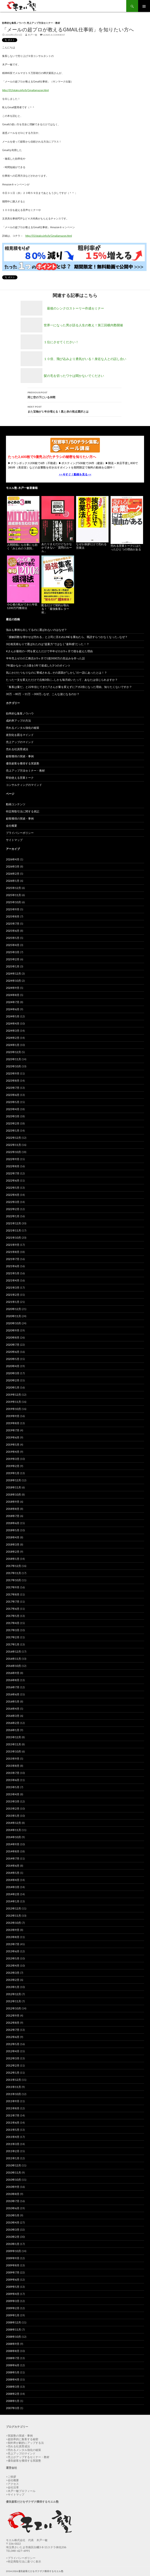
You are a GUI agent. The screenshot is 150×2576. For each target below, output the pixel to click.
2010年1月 (12, 2244)
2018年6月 (12, 1523)
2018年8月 (12, 1508)
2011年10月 (13, 2094)
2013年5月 (12, 1958)
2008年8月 (12, 2351)
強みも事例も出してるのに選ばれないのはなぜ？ (36, 629)
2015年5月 (12, 1787)
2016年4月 (12, 1708)
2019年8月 (12, 1423)
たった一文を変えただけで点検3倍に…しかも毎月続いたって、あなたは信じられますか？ (62, 679)
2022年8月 (12, 1166)
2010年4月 (12, 2222)
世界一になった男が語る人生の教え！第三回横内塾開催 (83, 325)
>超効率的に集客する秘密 (22, 2439)
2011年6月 (12, 2122)
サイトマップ (14, 840)
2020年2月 (12, 1380)
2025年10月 (13, 902)
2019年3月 (12, 1458)
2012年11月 (13, 2001)
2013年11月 (13, 1915)
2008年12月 (13, 2322)
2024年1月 (12, 1045)
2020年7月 (12, 1344)
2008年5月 (12, 2372)
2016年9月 (12, 1673)
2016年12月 (13, 1651)
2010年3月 (12, 2229)
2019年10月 (13, 1409)
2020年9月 (12, 1330)
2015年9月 (12, 1758)
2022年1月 (12, 1216)
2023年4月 (12, 1109)
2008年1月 (12, 2401)
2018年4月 (12, 1537)
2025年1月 (12, 966)
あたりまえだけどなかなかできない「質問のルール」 (56, 547)
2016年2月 (12, 1723)
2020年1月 (12, 1387)
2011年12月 (13, 2079)
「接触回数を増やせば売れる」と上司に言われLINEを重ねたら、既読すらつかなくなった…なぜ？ (67, 637)
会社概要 (11, 825)
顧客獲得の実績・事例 (20, 756)
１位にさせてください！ (61, 342)
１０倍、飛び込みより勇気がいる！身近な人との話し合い (86, 359)
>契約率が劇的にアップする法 (25, 2442)
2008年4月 (12, 2379)
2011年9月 (12, 2101)
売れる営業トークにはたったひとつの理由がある (126, 547)
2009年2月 (12, 2308)
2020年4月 (12, 1366)
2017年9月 (12, 1587)
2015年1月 (12, 1815)
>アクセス (12, 2483)
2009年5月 (12, 2286)
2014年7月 (12, 1858)
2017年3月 (12, 1630)
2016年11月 (13, 1658)
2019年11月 (13, 1401)
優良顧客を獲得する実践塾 (22, 763)
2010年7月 (12, 2201)
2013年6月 (12, 1951)
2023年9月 (12, 1073)
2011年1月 (12, 2158)
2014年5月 (12, 1872)
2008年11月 (13, 2329)
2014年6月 (12, 1865)
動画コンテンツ (15, 804)
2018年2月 (12, 1551)
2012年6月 (12, 2037)
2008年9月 (12, 2343)
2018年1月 (12, 1558)
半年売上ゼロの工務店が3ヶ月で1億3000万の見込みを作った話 (45, 658)
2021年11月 (13, 1230)
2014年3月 (12, 1887)
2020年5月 (12, 1359)
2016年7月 (12, 1687)
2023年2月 (12, 1123)
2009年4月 (12, 2293)
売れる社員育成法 (17, 749)
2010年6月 (12, 2208)
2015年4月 (12, 1794)
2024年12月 (13, 973)
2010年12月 (13, 2165)
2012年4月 (12, 2051)
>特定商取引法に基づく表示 (23, 2561)
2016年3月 (12, 1715)
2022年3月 (12, 1202)
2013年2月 (12, 1979)
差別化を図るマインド (20, 734)
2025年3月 (12, 952)
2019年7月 (12, 1430)
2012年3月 (12, 2058)
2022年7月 (12, 1173)
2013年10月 (13, 1922)
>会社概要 (12, 2480)
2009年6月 (12, 2279)
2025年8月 (12, 916)
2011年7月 (12, 2115)
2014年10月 (13, 1837)
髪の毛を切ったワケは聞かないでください (74, 375)
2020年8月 (12, 1337)
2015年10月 (13, 1751)
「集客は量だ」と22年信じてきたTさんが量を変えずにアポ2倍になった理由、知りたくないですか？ (69, 687)
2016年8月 (12, 1680)
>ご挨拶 (11, 2476)
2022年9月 (12, 1159)
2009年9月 (12, 2258)
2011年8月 (12, 2108)
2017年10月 (13, 1580)
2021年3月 (12, 1287)
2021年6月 (12, 1266)
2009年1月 (12, 2315)
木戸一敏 (32, 34)
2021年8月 (12, 1252)
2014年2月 (12, 1894)
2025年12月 (13, 888)
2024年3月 (12, 1030)
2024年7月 (12, 1002)
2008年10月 (13, 2336)
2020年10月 (13, 1323)
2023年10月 (13, 1066)
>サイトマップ (15, 2494)
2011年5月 (12, 2129)
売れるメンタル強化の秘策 (22, 727)
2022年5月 (12, 1187)
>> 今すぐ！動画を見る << (75, 474)
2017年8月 (12, 1594)
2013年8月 (12, 1937)
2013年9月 (12, 1930)
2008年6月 (12, 2365)
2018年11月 (13, 1487)
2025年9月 (12, 909)
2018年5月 (12, 1530)
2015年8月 (12, 1765)
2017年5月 (12, 1615)
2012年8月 (12, 2022)
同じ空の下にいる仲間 (74, 394)
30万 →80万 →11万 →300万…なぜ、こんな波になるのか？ (42, 694)
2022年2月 (12, 1209)
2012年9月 (12, 2015)
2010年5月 (12, 2215)
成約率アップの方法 (18, 720)
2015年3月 (12, 1801)
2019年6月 (12, 1437)
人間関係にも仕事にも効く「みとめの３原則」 (22, 546)
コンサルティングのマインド (24, 784)
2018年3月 (12, 1544)
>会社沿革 (12, 2487)
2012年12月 (13, 1994)
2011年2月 (12, 2151)
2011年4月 (12, 2136)
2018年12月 (13, 1480)
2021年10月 (13, 1237)
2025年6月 (12, 930)
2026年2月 (12, 873)
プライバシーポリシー (20, 832)
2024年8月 (12, 995)
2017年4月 (12, 1623)
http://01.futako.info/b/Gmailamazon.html (25, 90)
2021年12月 (13, 1223)
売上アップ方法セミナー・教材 (43, 22)
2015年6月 (12, 1780)
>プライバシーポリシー (20, 2558)
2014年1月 (12, 1901)
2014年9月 (12, 1844)
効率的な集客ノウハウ (14, 22)
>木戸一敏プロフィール (20, 2491)
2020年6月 (12, 1351)
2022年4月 (12, 1194)
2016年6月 (12, 1694)
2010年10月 (13, 2179)
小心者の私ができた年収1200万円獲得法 (22, 606)
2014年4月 (12, 1880)
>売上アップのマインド (20, 2453)
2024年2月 (12, 1037)
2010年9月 (12, 2186)
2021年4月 (12, 1280)
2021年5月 (12, 1273)
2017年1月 (12, 1644)
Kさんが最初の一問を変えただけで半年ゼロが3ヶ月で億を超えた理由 (49, 651)
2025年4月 (12, 945)
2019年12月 (13, 1394)
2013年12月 (13, 1908)
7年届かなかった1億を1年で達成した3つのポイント (38, 665)
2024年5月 (12, 1016)
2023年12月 (13, 1052)
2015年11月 (13, 1744)
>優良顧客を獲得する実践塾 (23, 2460)
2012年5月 (12, 2044)
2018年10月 (13, 1494)
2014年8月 (12, 1851)
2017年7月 (12, 1601)
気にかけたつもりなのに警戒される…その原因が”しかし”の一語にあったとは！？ (56, 672)
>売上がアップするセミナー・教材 (27, 2457)
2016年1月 (12, 1730)
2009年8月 (12, 2265)
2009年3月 (12, 2301)
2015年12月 (13, 1737)
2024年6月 (12, 1009)
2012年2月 (12, 2065)
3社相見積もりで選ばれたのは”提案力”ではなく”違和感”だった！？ (47, 644)
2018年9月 (12, 1501)
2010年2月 (12, 2236)
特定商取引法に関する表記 (22, 811)
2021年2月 (12, 1294)
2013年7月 (12, 1944)
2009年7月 (12, 2272)
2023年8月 (12, 1080)
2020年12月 (13, 1309)
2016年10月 (13, 1665)
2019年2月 (12, 1466)
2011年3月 (12, 2144)
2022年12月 (13, 1137)
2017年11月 (13, 1573)
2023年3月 (12, 1116)
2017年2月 (12, 1637)
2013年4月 (12, 1965)
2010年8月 (12, 2194)
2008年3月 (12, 2386)
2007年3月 (12, 2408)
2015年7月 (12, 1772)
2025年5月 (12, 937)
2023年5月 (12, 1102)
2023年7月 (12, 1087)
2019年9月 (12, 1416)
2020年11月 (13, 1316)
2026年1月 (12, 880)
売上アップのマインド (20, 742)
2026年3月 (12, 866)
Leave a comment (54, 34)
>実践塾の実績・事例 (19, 2435)
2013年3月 (12, 1972)
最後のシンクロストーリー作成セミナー (74, 308)
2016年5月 (12, 1701)
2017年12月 (13, 1566)
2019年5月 (12, 1444)
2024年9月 (12, 987)
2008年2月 (12, 2393)
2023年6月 (12, 1094)
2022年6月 (12, 1180)
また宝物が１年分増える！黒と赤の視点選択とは (74, 408)
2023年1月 (12, 1130)
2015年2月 (12, 1808)
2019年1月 (12, 1473)
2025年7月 (12, 923)
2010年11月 (13, 2172)
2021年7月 (12, 1259)
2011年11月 (13, 2087)
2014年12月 (13, 1822)
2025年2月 (12, 959)
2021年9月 (12, 1244)
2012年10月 (13, 2008)
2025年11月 (13, 895)
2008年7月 (12, 2358)
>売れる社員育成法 (18, 2446)
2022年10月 (13, 1152)
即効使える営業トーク (20, 777)
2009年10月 (13, 2251)
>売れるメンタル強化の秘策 (23, 2450)
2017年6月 (12, 1608)
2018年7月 (12, 1516)
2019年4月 (12, 1451)
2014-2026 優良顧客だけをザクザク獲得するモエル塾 (34, 2571)
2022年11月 (13, 1144)
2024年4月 (12, 1023)
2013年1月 (12, 1987)
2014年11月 (13, 1830)
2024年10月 (13, 980)
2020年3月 (12, 1373)
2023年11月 (13, 1059)
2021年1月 (12, 1301)
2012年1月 (12, 2072)
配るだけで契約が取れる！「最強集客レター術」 (55, 608)
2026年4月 (12, 859)
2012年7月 (12, 2029)
